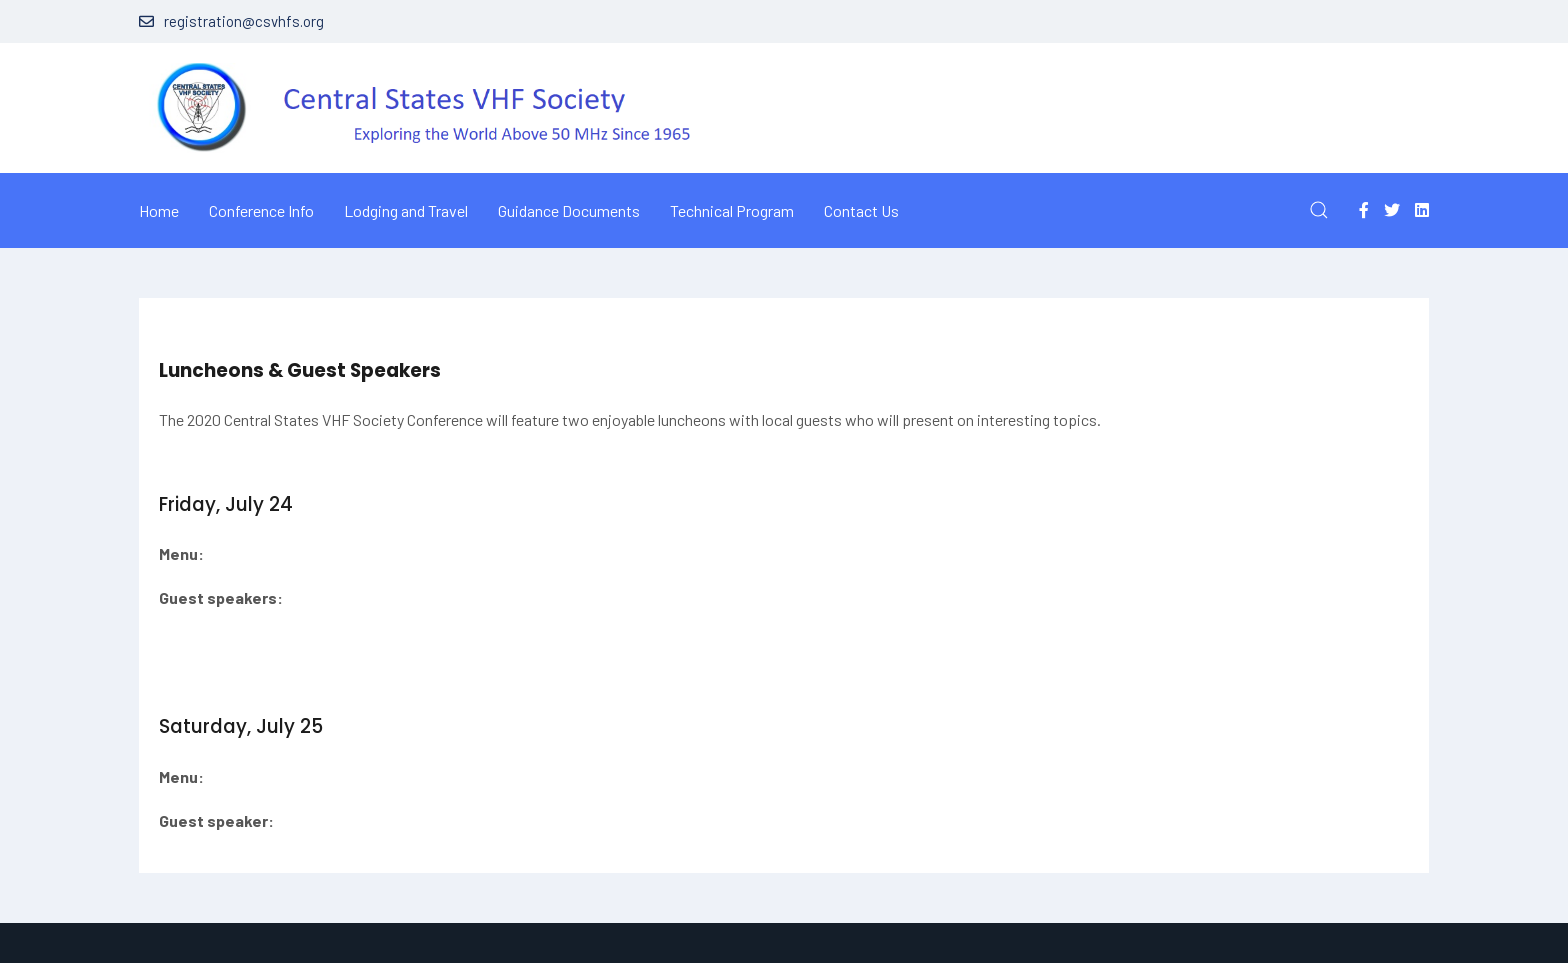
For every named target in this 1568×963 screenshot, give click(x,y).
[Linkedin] (1422, 209)
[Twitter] (1392, 209)
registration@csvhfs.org (231, 21)
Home (159, 210)
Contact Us (861, 210)
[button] (1319, 210)
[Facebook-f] (1364, 209)
